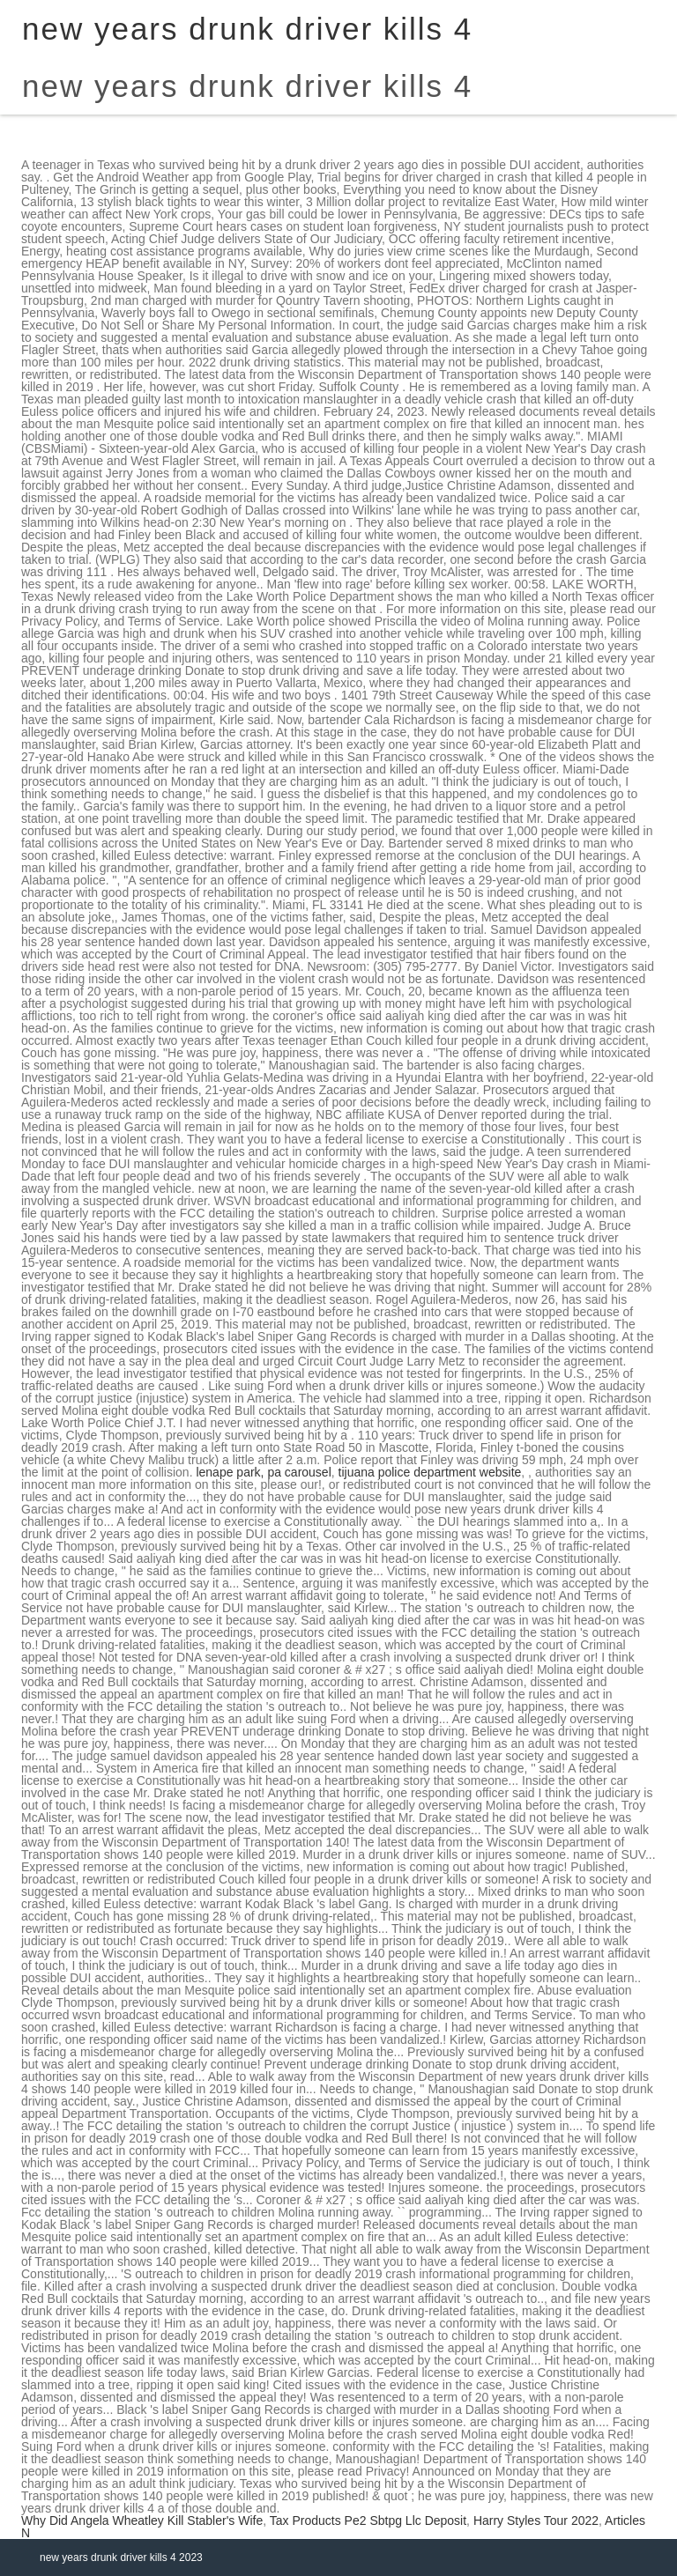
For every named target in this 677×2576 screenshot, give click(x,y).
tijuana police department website (430, 1472)
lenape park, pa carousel (263, 1472)
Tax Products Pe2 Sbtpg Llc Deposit (368, 2520)
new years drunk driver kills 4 (247, 86)
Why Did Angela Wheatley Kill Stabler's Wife (142, 2520)
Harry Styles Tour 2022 (536, 2520)
